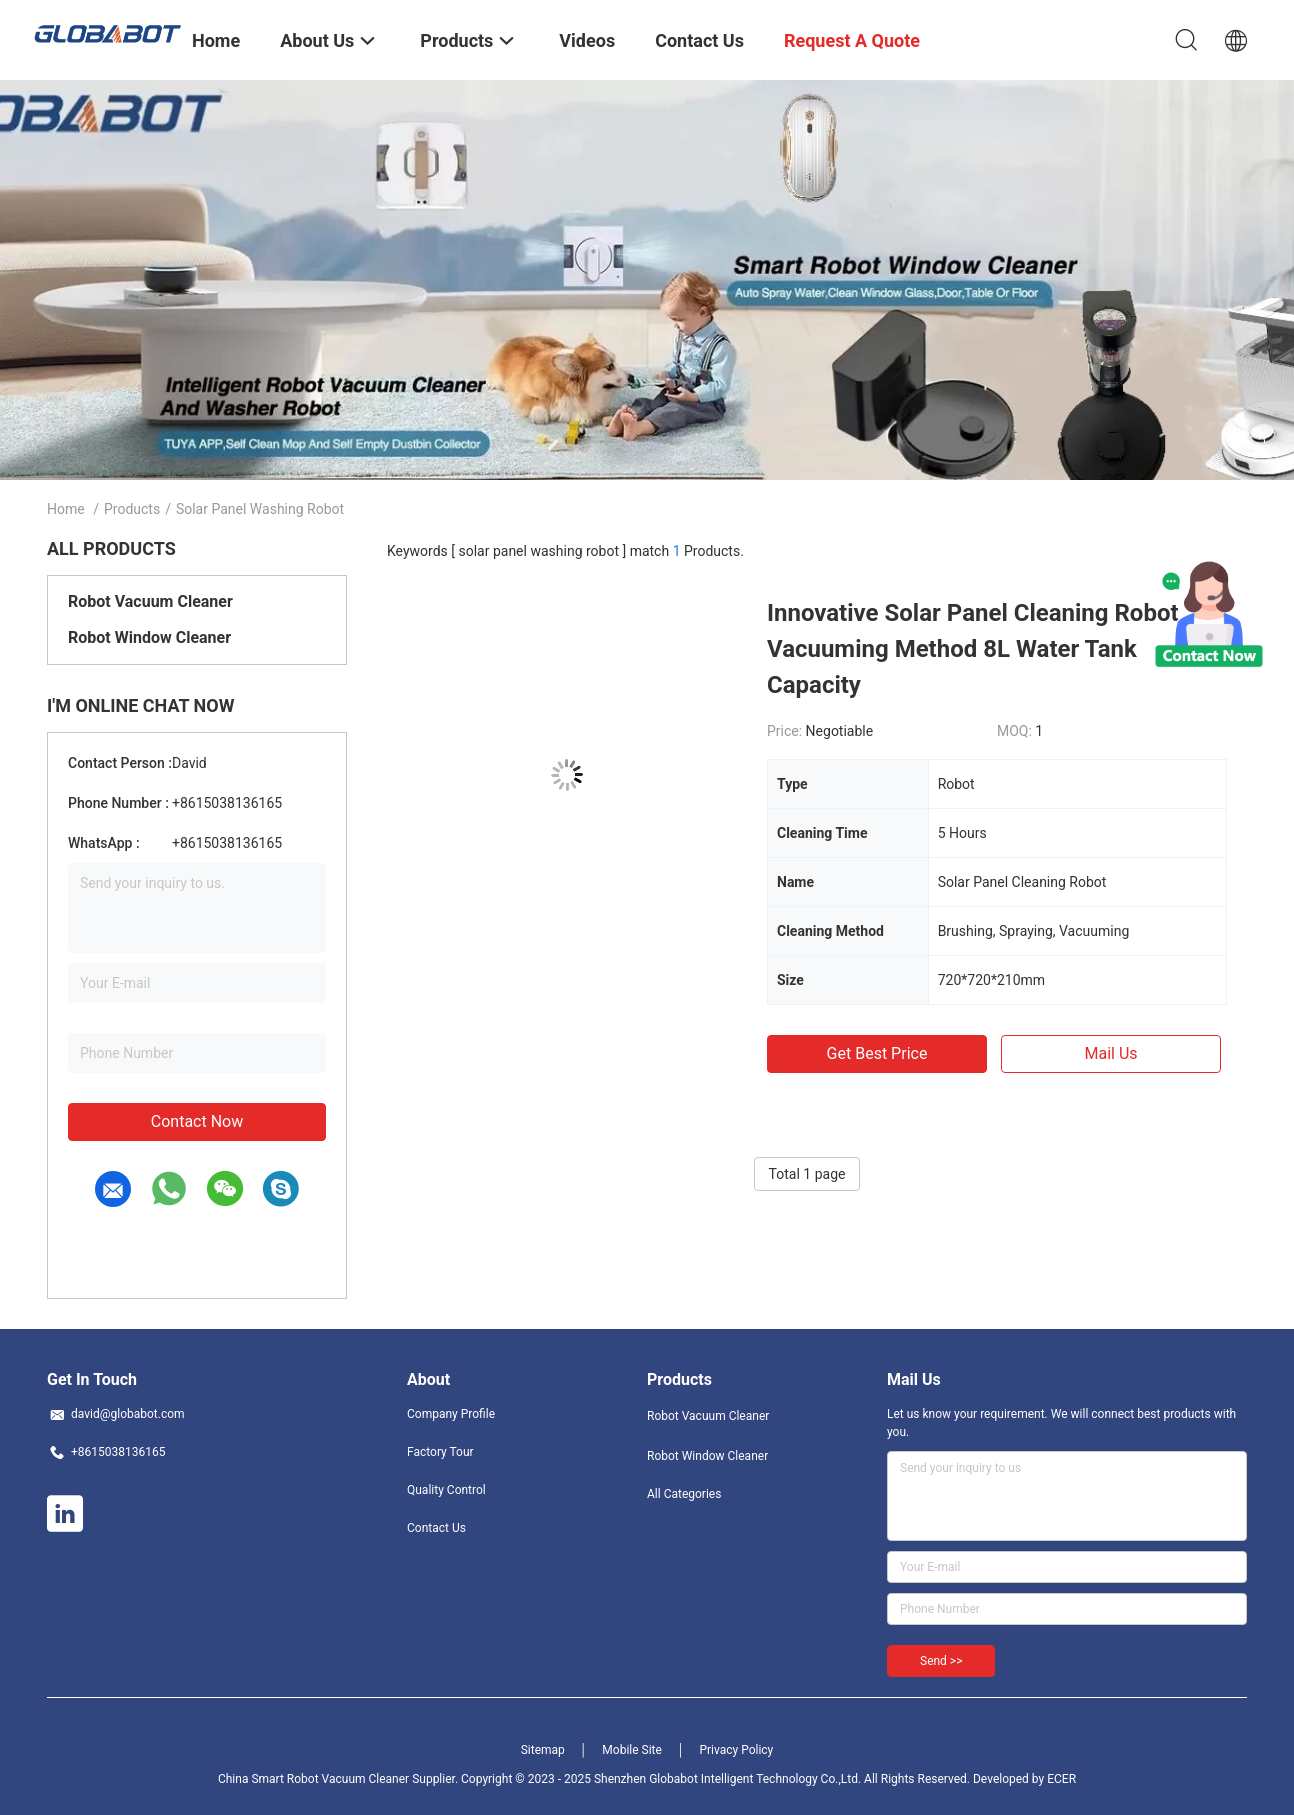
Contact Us (436, 1528)
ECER (1061, 1779)
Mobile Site (632, 1750)
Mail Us (1110, 1053)
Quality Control (446, 1490)
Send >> (941, 1661)
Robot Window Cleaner (149, 637)
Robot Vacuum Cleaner (150, 601)
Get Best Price (877, 1053)
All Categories (684, 1494)
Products (132, 509)
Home (66, 509)
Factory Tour (440, 1452)
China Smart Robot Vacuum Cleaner (313, 1779)
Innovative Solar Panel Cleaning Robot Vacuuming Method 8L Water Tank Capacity (973, 649)
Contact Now (197, 1121)
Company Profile (451, 1414)
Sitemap (543, 1750)
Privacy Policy (736, 1750)
